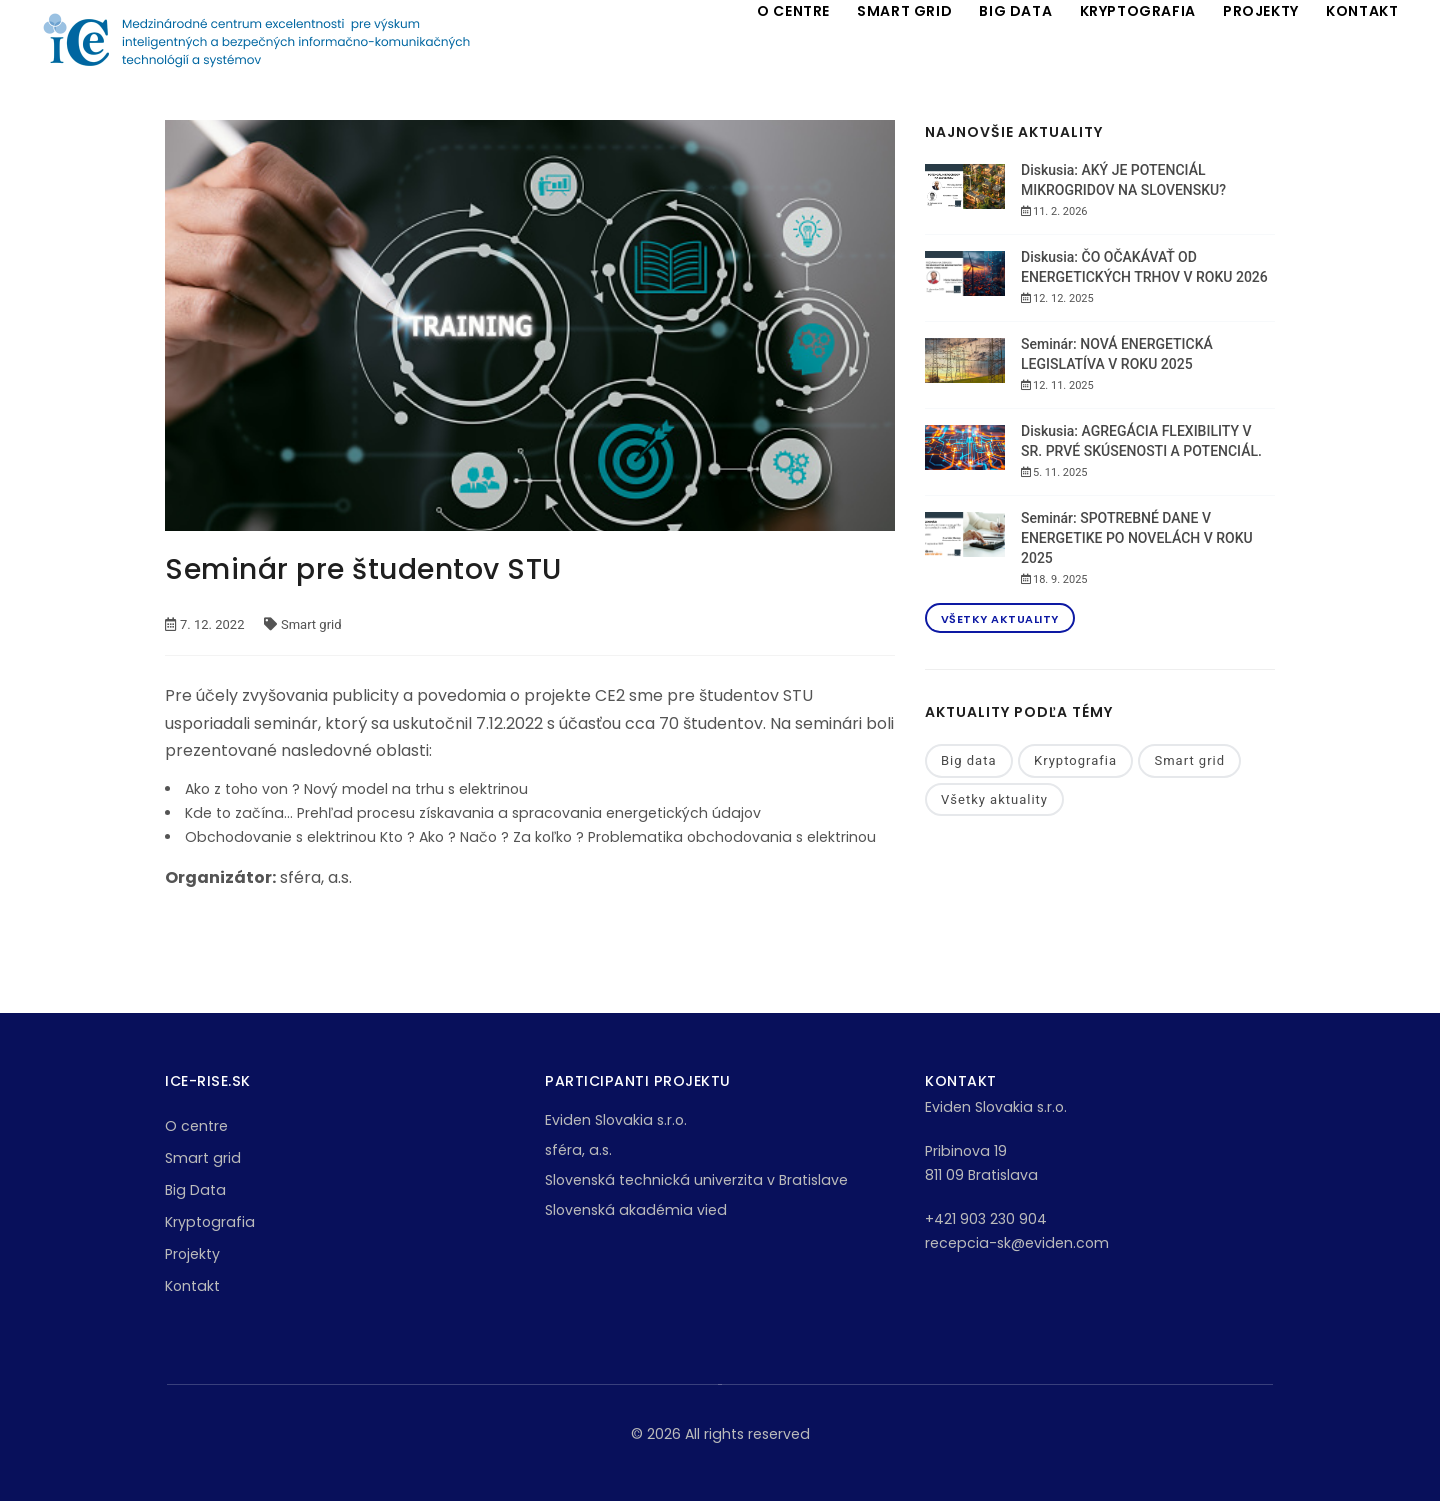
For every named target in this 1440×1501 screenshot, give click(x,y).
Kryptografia (1075, 760)
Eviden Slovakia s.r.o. (616, 1120)
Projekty (192, 1254)
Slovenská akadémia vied (636, 1210)
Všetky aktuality (1000, 619)
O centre (196, 1126)
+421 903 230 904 (986, 1219)
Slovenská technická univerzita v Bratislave (696, 1180)
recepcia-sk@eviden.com (1017, 1243)
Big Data (195, 1190)
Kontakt (192, 1286)
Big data (969, 760)
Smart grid (1189, 760)
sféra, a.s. (578, 1150)
